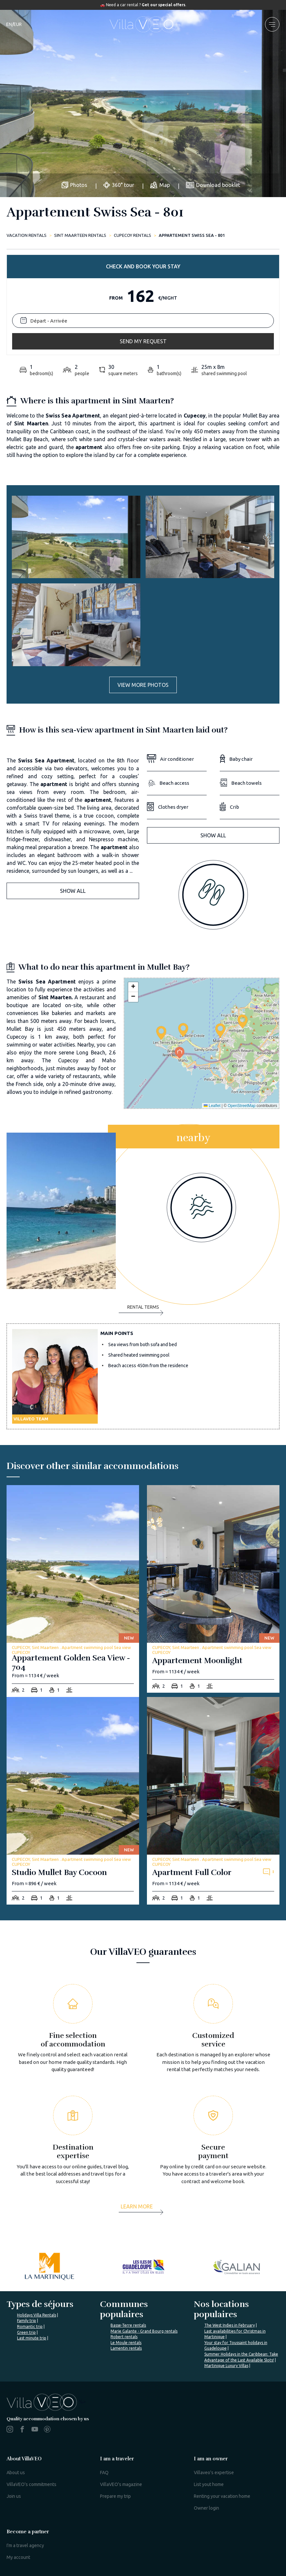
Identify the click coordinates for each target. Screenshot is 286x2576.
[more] (143, 2208)
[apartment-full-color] (213, 1801)
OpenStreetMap (241, 1105)
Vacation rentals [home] (27, 235)
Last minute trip (31, 2338)
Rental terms (141, 1310)
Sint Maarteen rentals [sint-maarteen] (80, 235)
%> (46, 2402)
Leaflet (212, 1105)
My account (18, 2557)
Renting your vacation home (222, 2496)
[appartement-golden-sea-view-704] (73, 1591)
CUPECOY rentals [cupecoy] (132, 235)
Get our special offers (163, 5)
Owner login (206, 2508)
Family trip (26, 2320)
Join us (14, 2496)
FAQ (104, 2472)
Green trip (26, 2332)
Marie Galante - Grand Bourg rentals (144, 2331)
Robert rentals (124, 2337)
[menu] (272, 24)
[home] (143, 24)
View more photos (143, 685)
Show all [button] (73, 891)
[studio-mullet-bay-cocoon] (73, 1801)
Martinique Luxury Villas (226, 2365)
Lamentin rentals (126, 2348)
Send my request (143, 341)
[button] (183, 1030)
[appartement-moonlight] (213, 1589)
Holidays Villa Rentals (36, 2315)
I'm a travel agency (25, 2545)
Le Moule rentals (126, 2342)
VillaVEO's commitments (31, 2484)
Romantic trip (30, 2326)
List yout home (209, 2484)
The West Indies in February (229, 2325)
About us (16, 2472)
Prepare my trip (115, 2496)
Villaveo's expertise (214, 2472)
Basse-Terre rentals (128, 2325)
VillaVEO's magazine (121, 2484)
